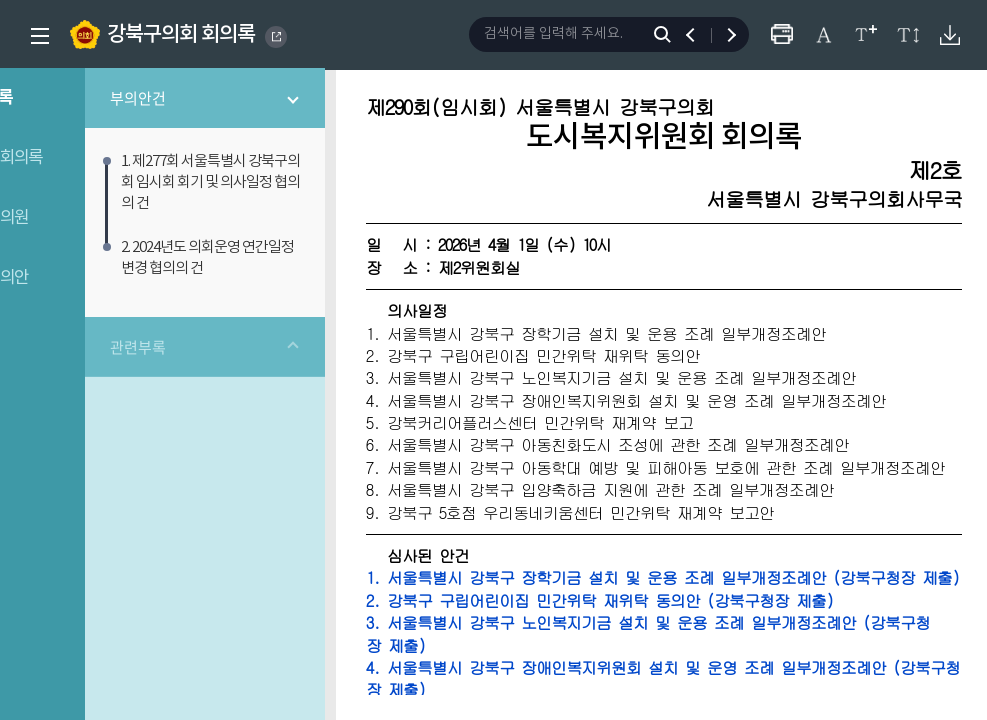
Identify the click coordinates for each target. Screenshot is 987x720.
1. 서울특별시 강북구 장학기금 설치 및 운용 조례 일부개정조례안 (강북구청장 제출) (689, 613)
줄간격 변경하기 (907, 34)
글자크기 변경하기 (865, 34)
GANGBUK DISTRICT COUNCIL (277, 37)
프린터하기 (781, 34)
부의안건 (183, 100)
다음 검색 (722, 34)
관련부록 (183, 328)
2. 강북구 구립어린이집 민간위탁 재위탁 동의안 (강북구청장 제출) (663, 647)
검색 (666, 34)
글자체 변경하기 (823, 34)
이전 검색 (699, 34)
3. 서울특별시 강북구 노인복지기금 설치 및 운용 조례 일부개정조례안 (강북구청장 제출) (689, 680)
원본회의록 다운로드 (949, 34)
